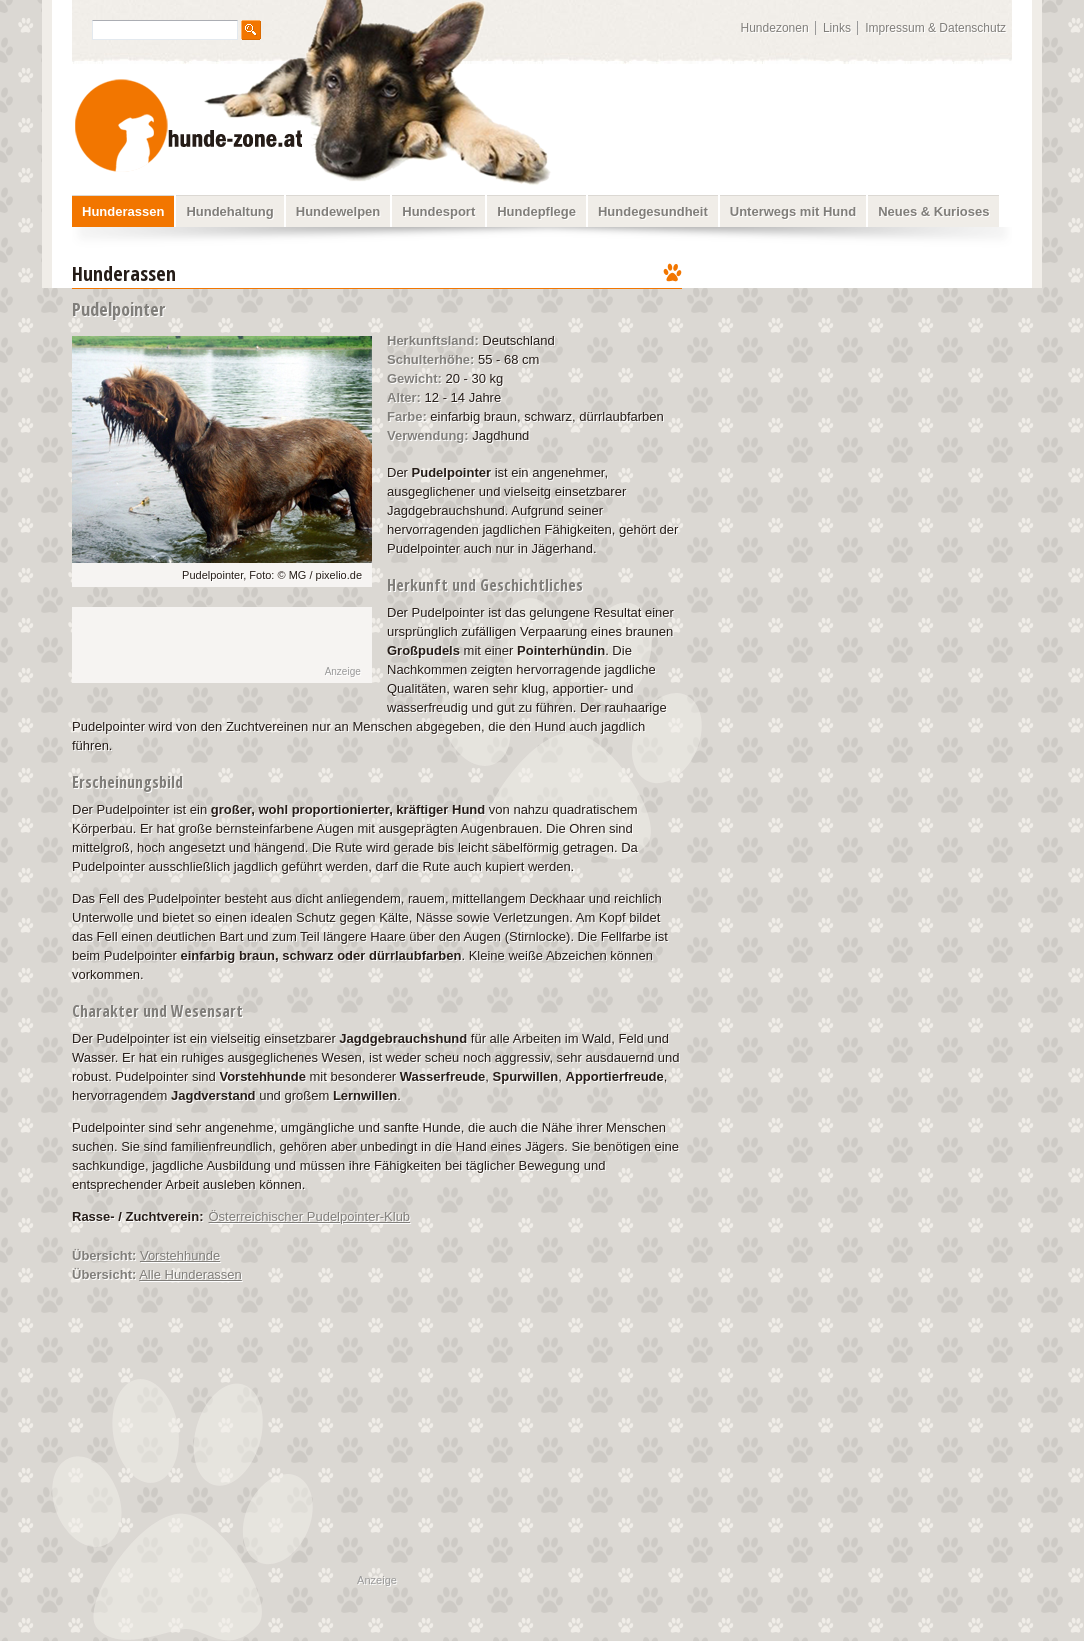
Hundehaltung (229, 211)
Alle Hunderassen (190, 1274)
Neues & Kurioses (933, 211)
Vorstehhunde (180, 1255)
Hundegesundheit (653, 211)
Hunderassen (123, 211)
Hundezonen (775, 28)
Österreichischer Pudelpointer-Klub (310, 1216)
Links (837, 28)
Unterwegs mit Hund (793, 211)
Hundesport (438, 211)
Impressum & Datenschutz (935, 28)
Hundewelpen (338, 211)
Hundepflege (536, 211)
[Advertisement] (860, 385)
